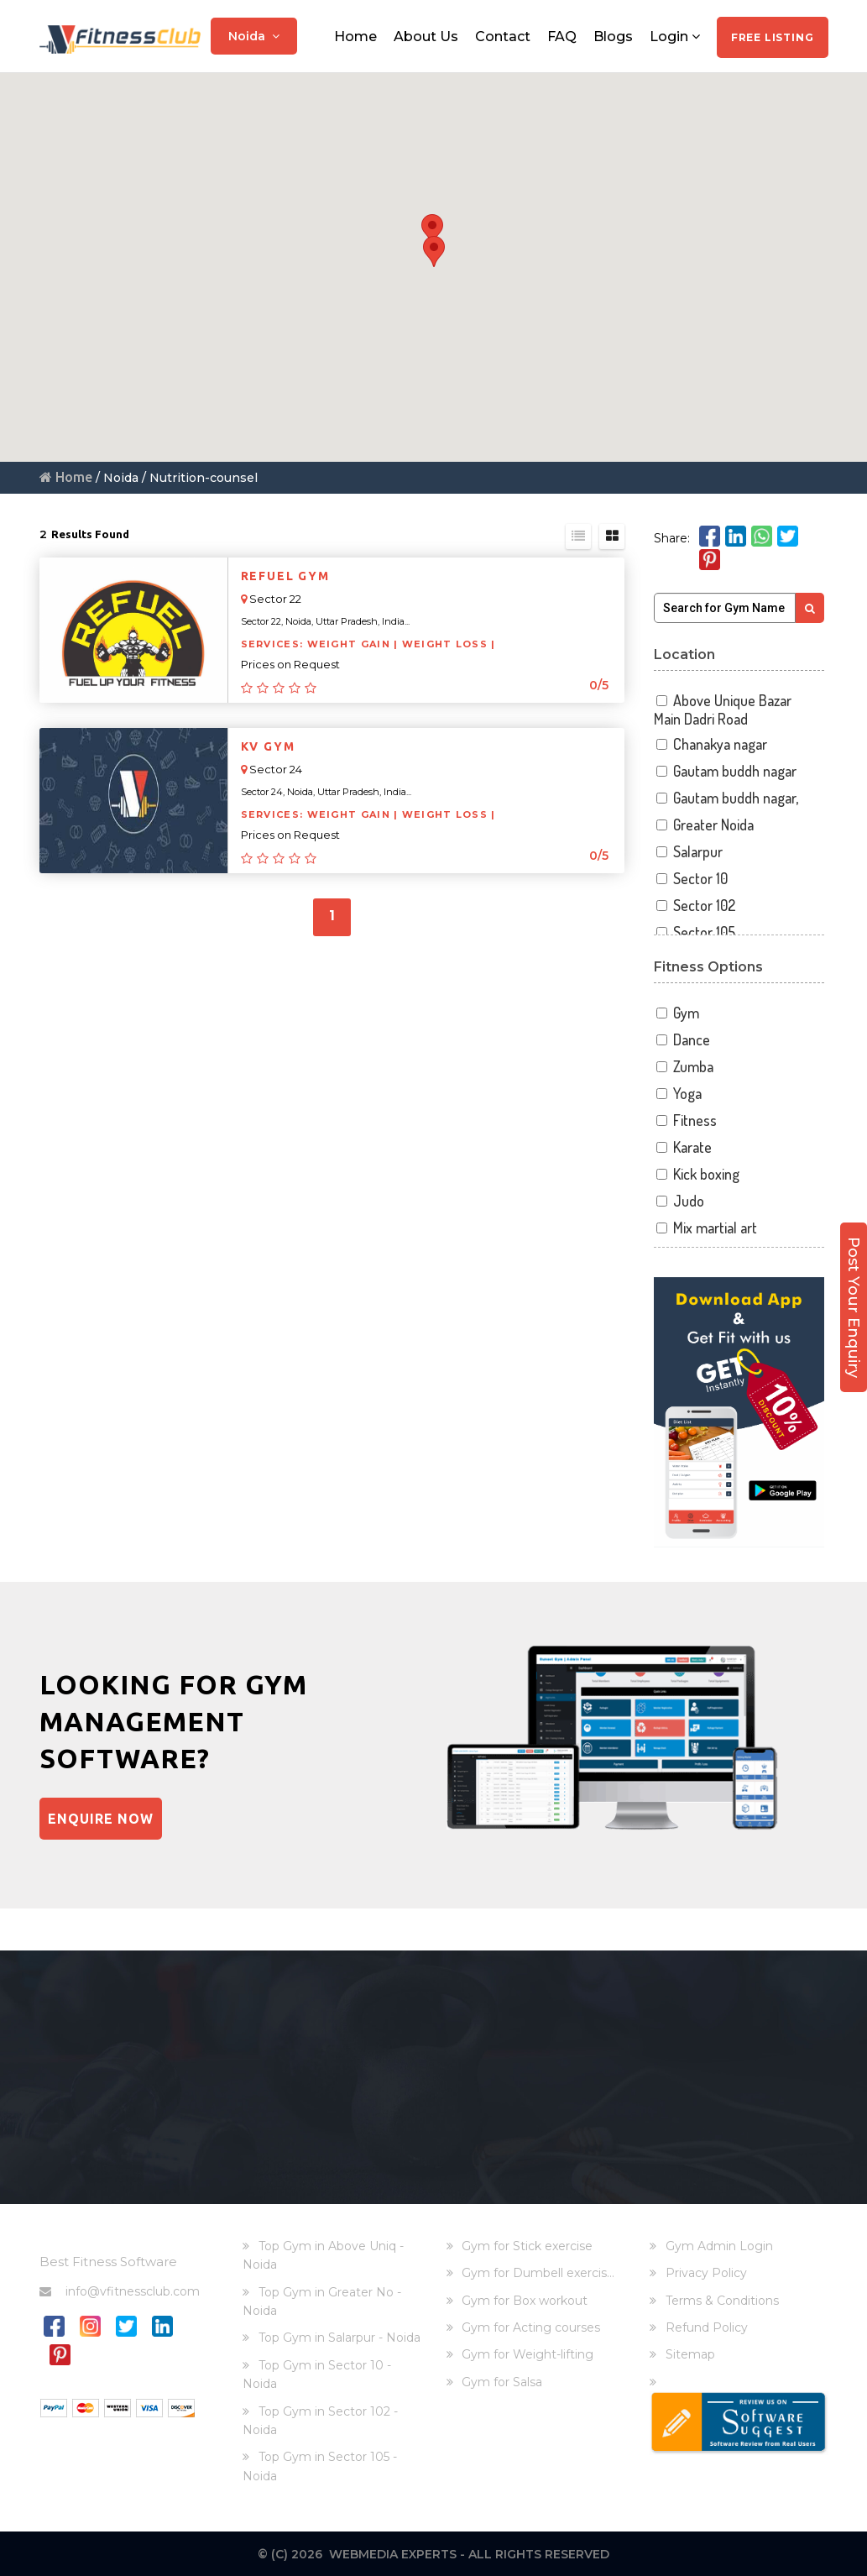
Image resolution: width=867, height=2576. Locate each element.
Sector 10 (691, 878)
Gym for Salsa (502, 2381)
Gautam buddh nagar (725, 771)
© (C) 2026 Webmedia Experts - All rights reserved (433, 2553)
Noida (253, 35)
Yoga (678, 1093)
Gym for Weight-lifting (527, 2354)
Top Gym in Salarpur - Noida (339, 2337)
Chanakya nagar (710, 744)
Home (355, 36)
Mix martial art (705, 1228)
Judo (679, 1201)
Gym (676, 1013)
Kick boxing (696, 1174)
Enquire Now (101, 1818)
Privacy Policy (706, 2272)
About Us (426, 36)
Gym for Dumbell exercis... (538, 2272)
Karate (683, 1147)
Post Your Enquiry (853, 1301)
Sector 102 (694, 905)
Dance (682, 1040)
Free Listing (772, 36)
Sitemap (690, 2354)
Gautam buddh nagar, (726, 798)
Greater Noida (704, 825)
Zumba (683, 1067)
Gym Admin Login (719, 2245)
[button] (432, 229)
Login (675, 36)
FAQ (562, 36)
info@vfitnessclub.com (119, 2290)
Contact (502, 36)
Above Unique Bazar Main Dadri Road (722, 710)
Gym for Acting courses (531, 2326)
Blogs (613, 36)
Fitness (685, 1120)
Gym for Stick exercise (527, 2245)
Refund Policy (707, 2326)
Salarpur (688, 852)
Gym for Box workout (525, 2299)
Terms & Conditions (722, 2299)
